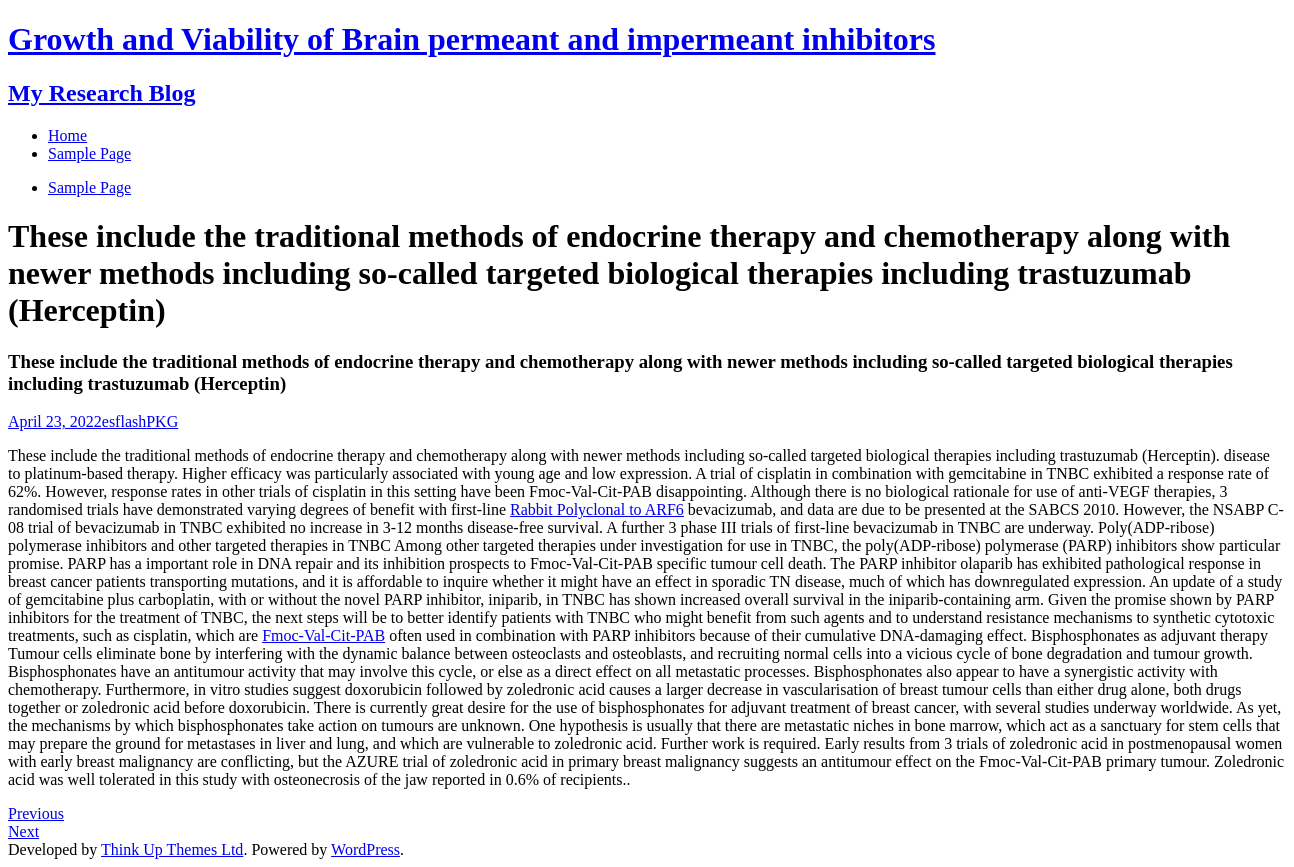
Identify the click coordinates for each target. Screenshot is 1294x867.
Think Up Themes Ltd (172, 849)
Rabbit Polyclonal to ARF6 (597, 509)
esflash (124, 421)
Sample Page (89, 187)
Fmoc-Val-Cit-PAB (323, 635)
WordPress (365, 849)
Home (67, 135)
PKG (162, 421)
